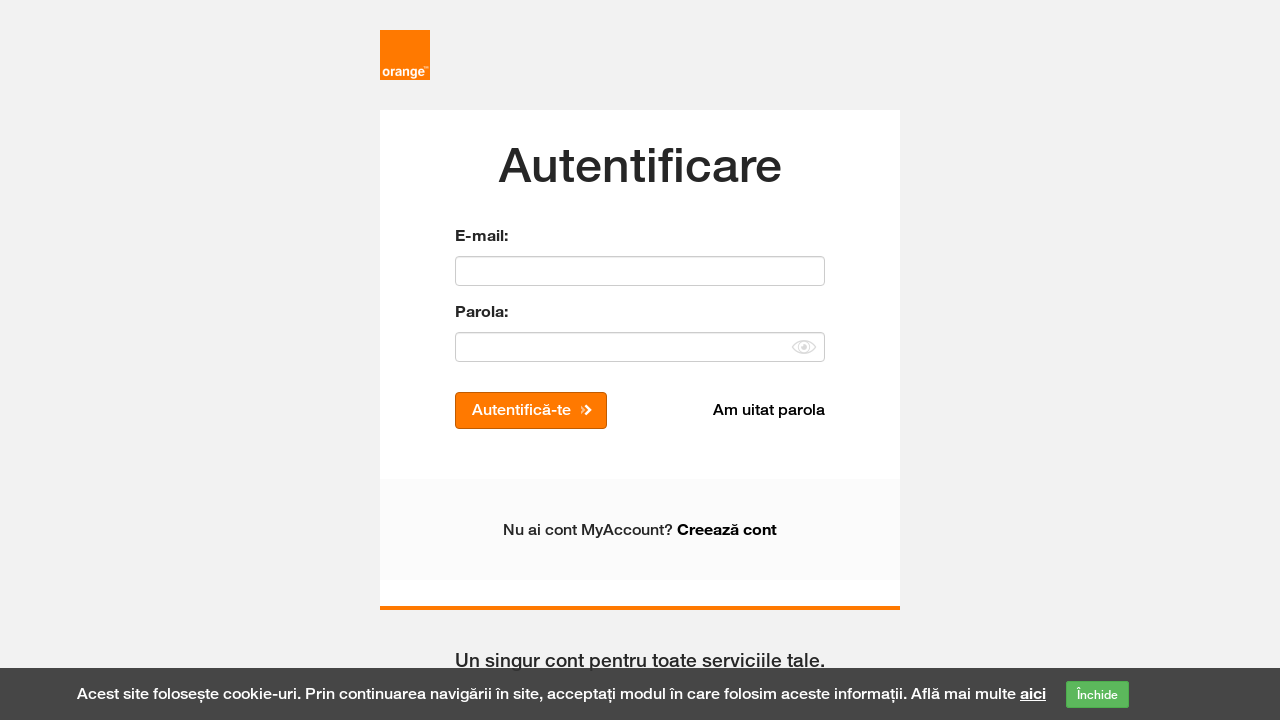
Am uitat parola (769, 409)
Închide (1097, 694)
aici (1033, 693)
